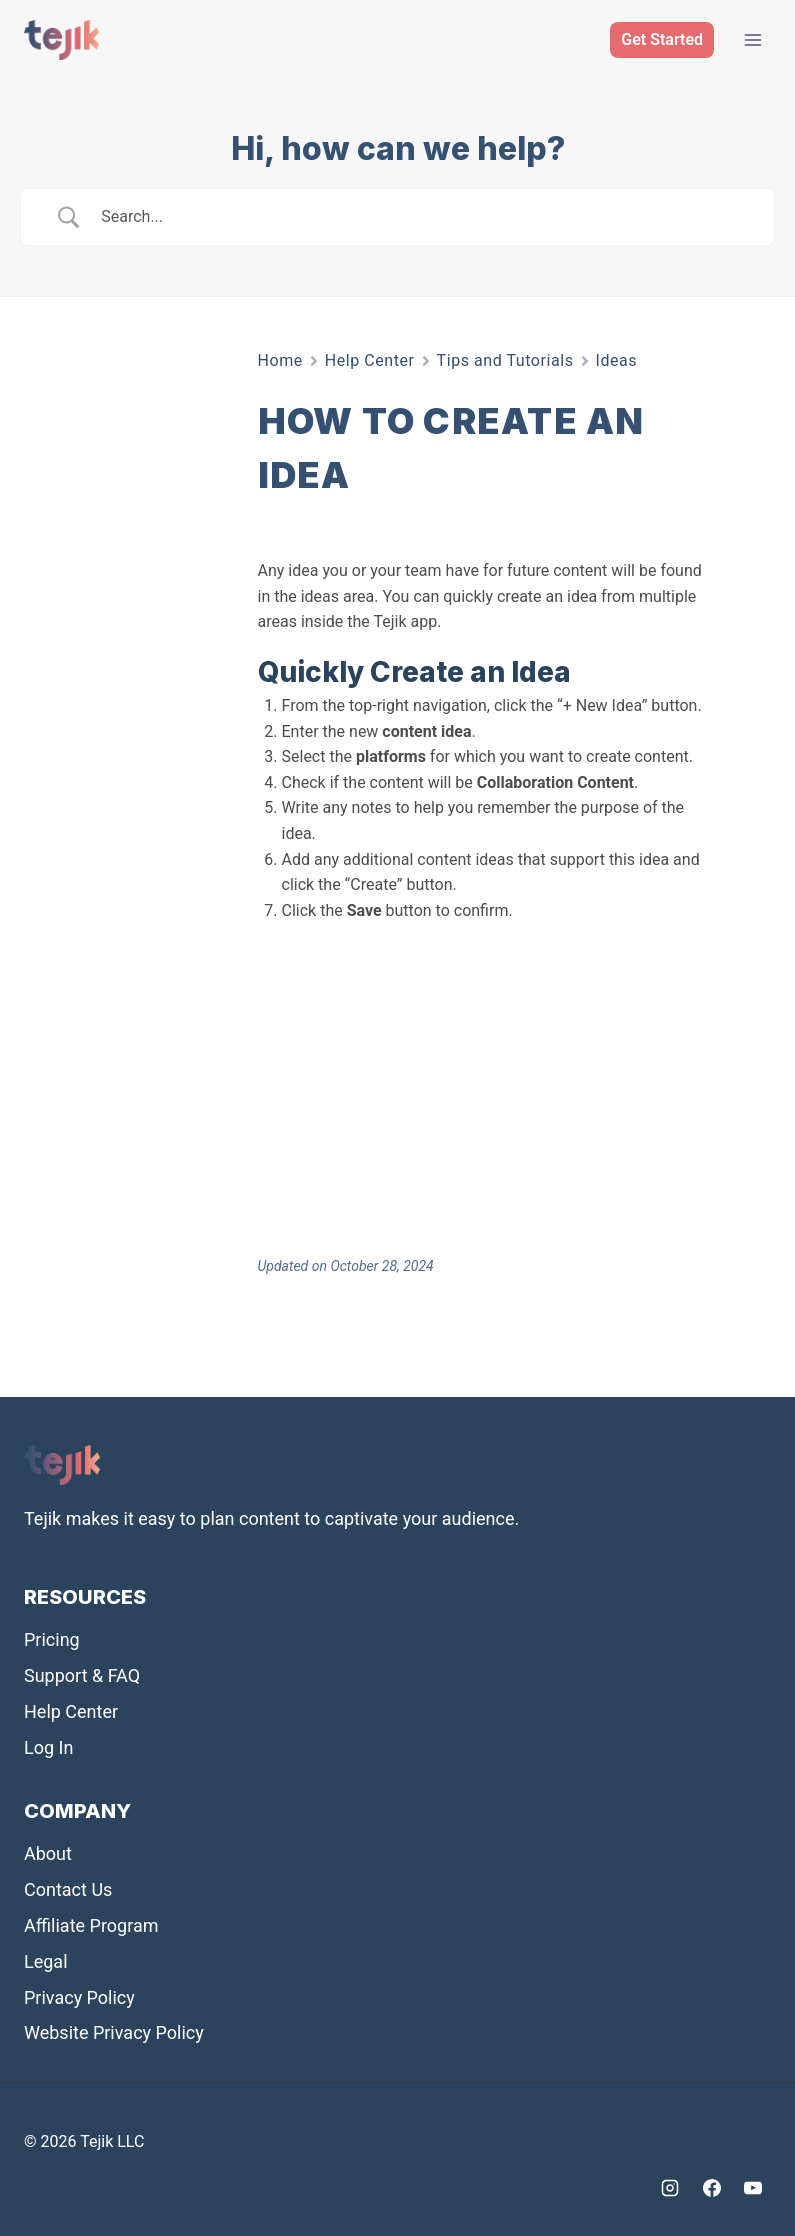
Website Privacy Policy (114, 2032)
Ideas (617, 360)
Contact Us (68, 1889)
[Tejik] (61, 40)
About (48, 1853)
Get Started (662, 39)
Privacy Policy (79, 1997)
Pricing (52, 1639)
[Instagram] (670, 2188)
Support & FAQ (82, 1675)
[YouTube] (753, 2188)
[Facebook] (712, 2188)
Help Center (370, 360)
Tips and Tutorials (505, 360)
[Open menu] (752, 39)
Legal (46, 1961)
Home (280, 360)
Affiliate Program (91, 1925)
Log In (48, 1747)
